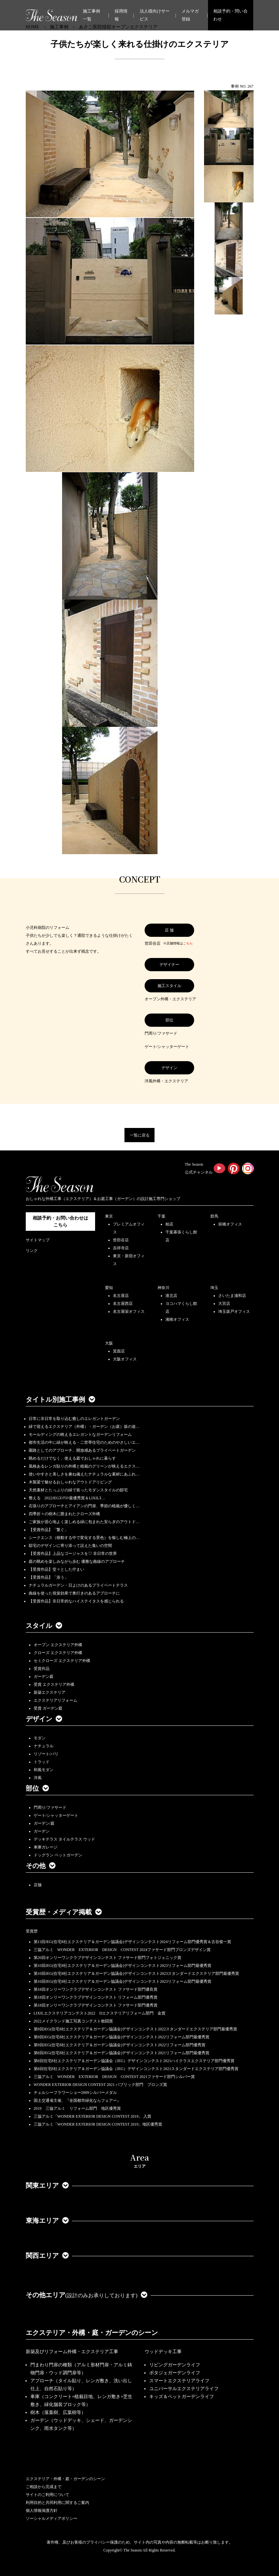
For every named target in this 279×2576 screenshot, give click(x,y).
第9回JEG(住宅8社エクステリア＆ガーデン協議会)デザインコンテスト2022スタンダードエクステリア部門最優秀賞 (135, 2029)
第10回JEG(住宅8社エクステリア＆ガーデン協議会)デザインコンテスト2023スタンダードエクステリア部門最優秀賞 (136, 1973)
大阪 (109, 1343)
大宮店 (224, 1303)
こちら (188, 943)
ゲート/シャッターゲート (56, 1815)
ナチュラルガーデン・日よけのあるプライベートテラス (78, 1585)
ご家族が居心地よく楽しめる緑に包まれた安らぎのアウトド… (84, 1521)
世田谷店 (121, 1240)
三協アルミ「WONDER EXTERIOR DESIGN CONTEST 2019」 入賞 (93, 2116)
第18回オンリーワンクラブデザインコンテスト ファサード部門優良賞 (95, 1989)
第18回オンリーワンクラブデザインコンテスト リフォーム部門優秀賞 (95, 1997)
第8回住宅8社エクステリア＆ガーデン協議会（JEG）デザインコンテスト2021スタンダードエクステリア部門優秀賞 (136, 2068)
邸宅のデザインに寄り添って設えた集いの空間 (70, 1545)
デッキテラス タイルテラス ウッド (64, 1839)
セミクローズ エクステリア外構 (62, 1660)
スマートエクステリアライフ (179, 2380)
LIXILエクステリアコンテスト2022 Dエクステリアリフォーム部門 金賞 (100, 2013)
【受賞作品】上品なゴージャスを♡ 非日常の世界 (75, 1553)
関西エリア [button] (47, 2255)
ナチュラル (43, 1746)
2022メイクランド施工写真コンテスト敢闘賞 (73, 2021)
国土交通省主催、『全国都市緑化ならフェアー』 (77, 2100)
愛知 (109, 1287)
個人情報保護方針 (41, 2510)
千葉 (161, 1216)
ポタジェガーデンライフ (174, 2372)
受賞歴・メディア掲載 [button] (64, 1912)
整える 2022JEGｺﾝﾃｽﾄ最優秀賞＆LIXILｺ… (67, 1498)
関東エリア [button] (47, 2185)
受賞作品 (42, 1668)
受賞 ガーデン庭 (48, 1708)
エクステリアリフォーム (55, 1700)
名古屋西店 (123, 1303)
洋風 (38, 1777)
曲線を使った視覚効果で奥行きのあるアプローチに (74, 1593)
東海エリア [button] (47, 2220)
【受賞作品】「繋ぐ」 (48, 1529)
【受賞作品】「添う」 (48, 1577)
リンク (32, 1250)
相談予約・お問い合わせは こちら (60, 1221)
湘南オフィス (177, 1319)
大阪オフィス (125, 1359)
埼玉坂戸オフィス (234, 1311)
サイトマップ (38, 1240)
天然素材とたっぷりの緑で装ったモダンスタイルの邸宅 (78, 1490)
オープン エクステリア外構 (58, 1644)
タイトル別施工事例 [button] (60, 1399)
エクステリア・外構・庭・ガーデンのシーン (92, 2332)
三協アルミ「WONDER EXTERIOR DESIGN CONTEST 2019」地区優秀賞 (98, 2124)
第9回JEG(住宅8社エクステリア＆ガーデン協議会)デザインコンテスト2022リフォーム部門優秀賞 (120, 2045)
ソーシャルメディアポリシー (51, 2518)
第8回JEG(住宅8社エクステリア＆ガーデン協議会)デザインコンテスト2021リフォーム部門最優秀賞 (122, 2053)
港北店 (171, 1295)
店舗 (38, 1885)
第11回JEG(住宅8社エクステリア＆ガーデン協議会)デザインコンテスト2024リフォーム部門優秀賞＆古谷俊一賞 (132, 1941)
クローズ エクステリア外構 (58, 1652)
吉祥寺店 (121, 1248)
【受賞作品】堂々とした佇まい (56, 1569)
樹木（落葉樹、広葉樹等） (58, 2412)
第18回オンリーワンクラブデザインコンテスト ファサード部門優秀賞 (95, 2005)
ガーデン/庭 (44, 1823)
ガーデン (42, 1831)
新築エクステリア (49, 1692)
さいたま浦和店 (232, 1295)
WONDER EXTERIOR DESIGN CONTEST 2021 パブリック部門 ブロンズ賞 (100, 2084)
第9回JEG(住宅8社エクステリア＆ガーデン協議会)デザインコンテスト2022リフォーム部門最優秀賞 (122, 2037)
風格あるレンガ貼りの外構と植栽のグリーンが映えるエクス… (84, 1466)
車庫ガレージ (45, 1847)
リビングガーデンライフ (174, 2364)
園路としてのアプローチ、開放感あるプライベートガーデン (82, 1450)
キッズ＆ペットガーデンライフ (181, 2396)
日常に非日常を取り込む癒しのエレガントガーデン (74, 1418)
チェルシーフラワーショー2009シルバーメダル (75, 2092)
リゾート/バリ (46, 1754)
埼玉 (214, 1287)
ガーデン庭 (43, 1676)
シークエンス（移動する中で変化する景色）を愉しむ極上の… (84, 1537)
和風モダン (43, 1769)
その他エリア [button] (87, 2295)
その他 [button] (40, 1865)
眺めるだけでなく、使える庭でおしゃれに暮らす (72, 1458)
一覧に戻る (140, 1135)
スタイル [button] (44, 1625)
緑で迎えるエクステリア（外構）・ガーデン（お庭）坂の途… (84, 1426)
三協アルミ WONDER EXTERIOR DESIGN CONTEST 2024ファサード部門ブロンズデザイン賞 (122, 1949)
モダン (40, 1738)
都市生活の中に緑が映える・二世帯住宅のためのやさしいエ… (84, 1442)
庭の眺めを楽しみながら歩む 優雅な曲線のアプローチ (77, 1561)
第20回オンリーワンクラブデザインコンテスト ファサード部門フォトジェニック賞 (107, 1957)
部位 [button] (37, 1788)
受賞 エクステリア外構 (54, 1684)
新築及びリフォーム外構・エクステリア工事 (72, 2351)
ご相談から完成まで (43, 2486)
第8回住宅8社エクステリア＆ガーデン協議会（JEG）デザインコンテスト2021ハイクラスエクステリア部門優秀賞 (134, 2060)
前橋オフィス (230, 1224)
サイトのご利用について (47, 2494)
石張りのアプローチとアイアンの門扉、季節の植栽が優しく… (84, 1506)
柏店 (169, 1224)
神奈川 (163, 1287)
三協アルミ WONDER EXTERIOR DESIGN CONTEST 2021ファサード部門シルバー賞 (114, 2076)
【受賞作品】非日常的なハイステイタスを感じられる (76, 1601)
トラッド (42, 1762)
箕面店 (119, 1351)
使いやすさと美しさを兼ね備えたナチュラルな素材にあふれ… (84, 1474)
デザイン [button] (44, 1719)
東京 (109, 1216)
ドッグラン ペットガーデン (58, 1855)
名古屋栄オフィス (129, 1311)
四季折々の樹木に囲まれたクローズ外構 (64, 1514)
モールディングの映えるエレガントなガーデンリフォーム (80, 1434)
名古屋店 (121, 1295)
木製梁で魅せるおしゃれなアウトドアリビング (70, 1482)
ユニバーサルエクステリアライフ (184, 2388)
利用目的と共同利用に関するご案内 (57, 2502)
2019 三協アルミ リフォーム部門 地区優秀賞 (77, 2108)
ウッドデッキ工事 (163, 2351)
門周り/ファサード (50, 1807)
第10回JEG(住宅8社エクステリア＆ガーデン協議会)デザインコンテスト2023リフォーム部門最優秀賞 (123, 1965)
